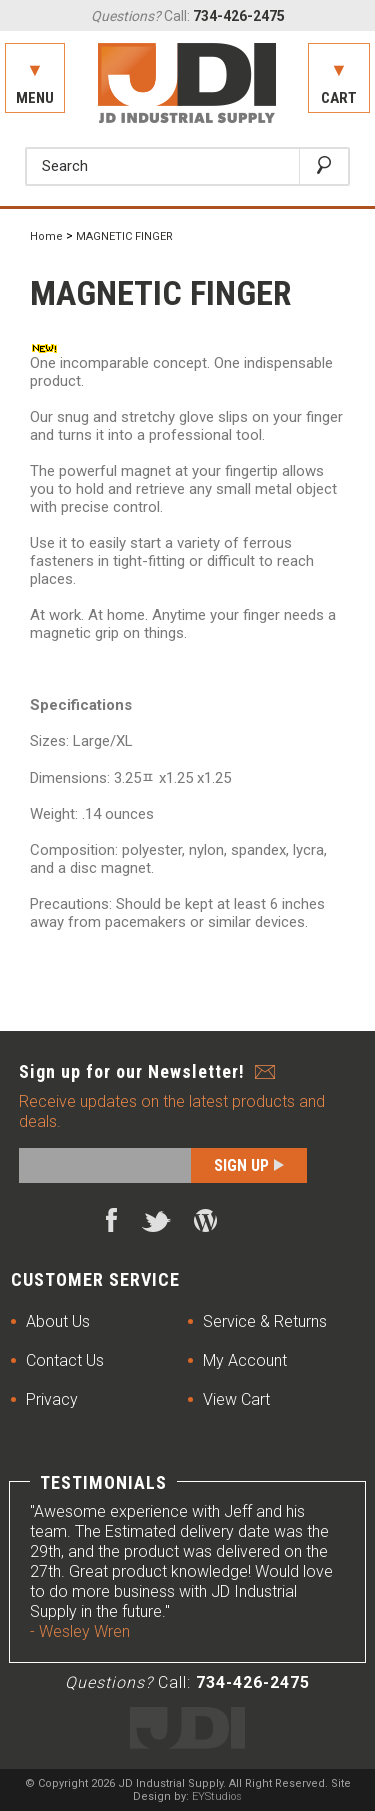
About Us (58, 1321)
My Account (245, 1360)
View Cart (236, 1399)
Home (46, 236)
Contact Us (65, 1360)
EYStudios (217, 1796)
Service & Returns (265, 1321)
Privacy (52, 1399)
